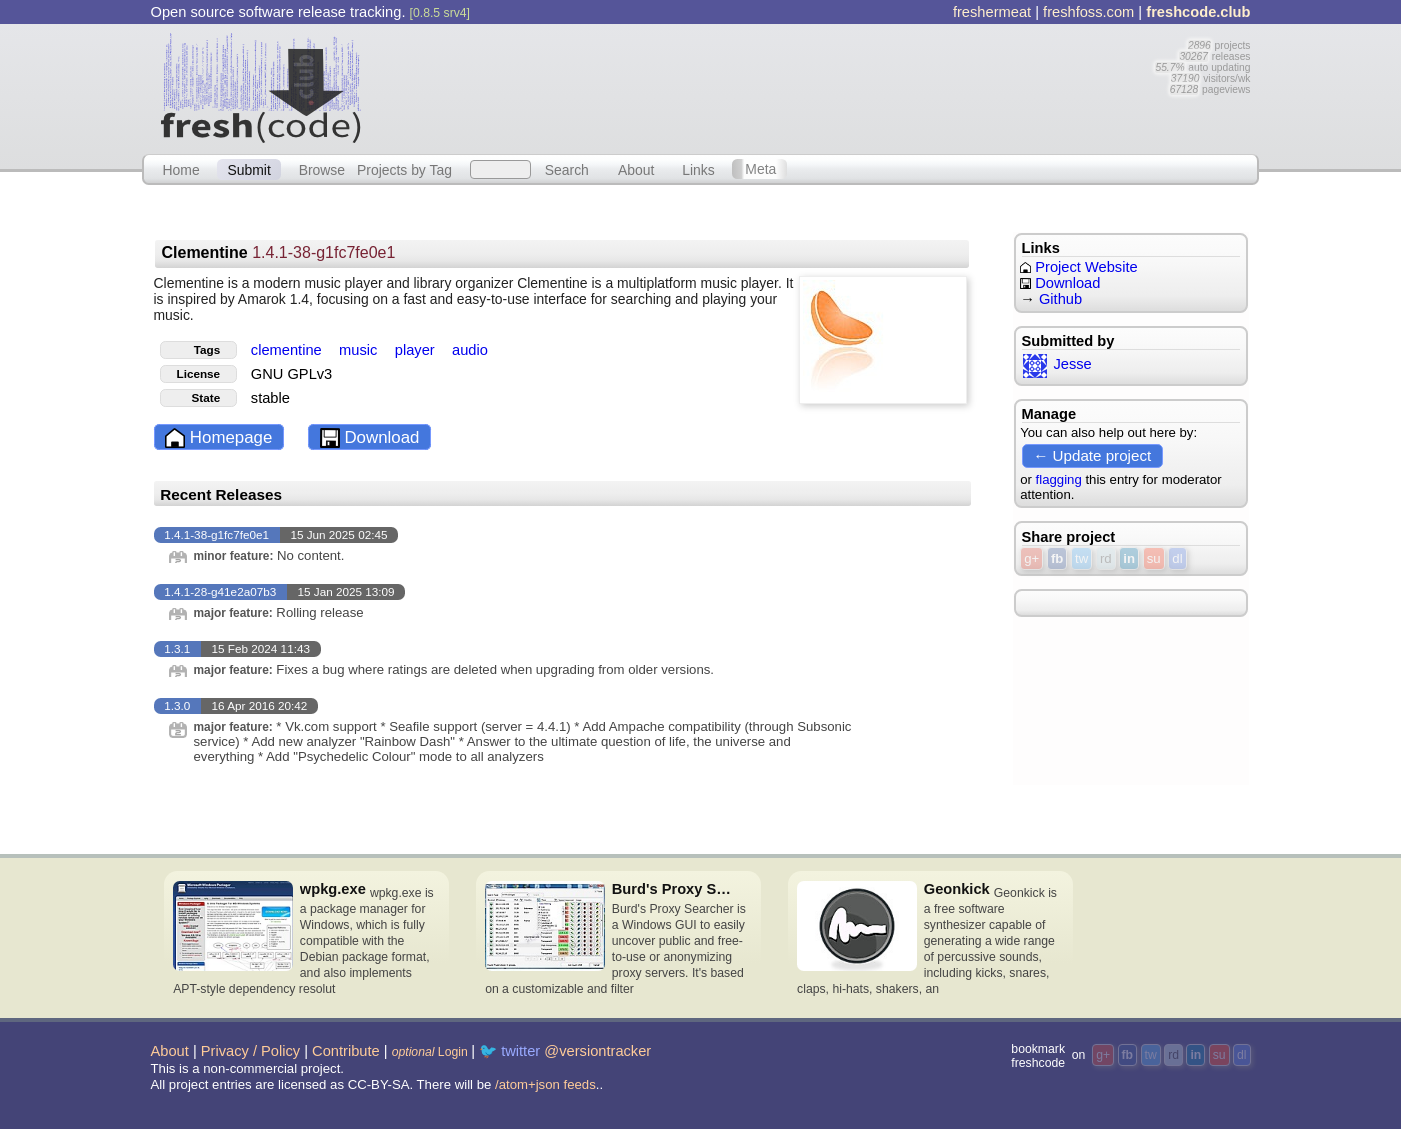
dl (1177, 558)
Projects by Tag (404, 169)
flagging (1059, 479)
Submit (248, 169)
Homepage (218, 438)
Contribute (346, 1051)
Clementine (278, 252)
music (360, 350)
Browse (322, 169)
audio (470, 350)
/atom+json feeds (545, 1084)
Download (370, 438)
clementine (288, 350)
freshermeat (992, 12)
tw (1081, 558)
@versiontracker (597, 1051)
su (1154, 558)
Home (180, 169)
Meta (760, 169)
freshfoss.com (1088, 12)
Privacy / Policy (250, 1051)
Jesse (1057, 364)
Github (1060, 299)
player (417, 350)
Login (430, 1052)
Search (567, 169)
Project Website (1078, 267)
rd (1106, 558)
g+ (1031, 558)
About (636, 169)
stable (270, 398)
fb (1057, 558)
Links (698, 169)
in (1129, 558)
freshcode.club (1198, 12)
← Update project (1092, 455)
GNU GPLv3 (291, 374)
